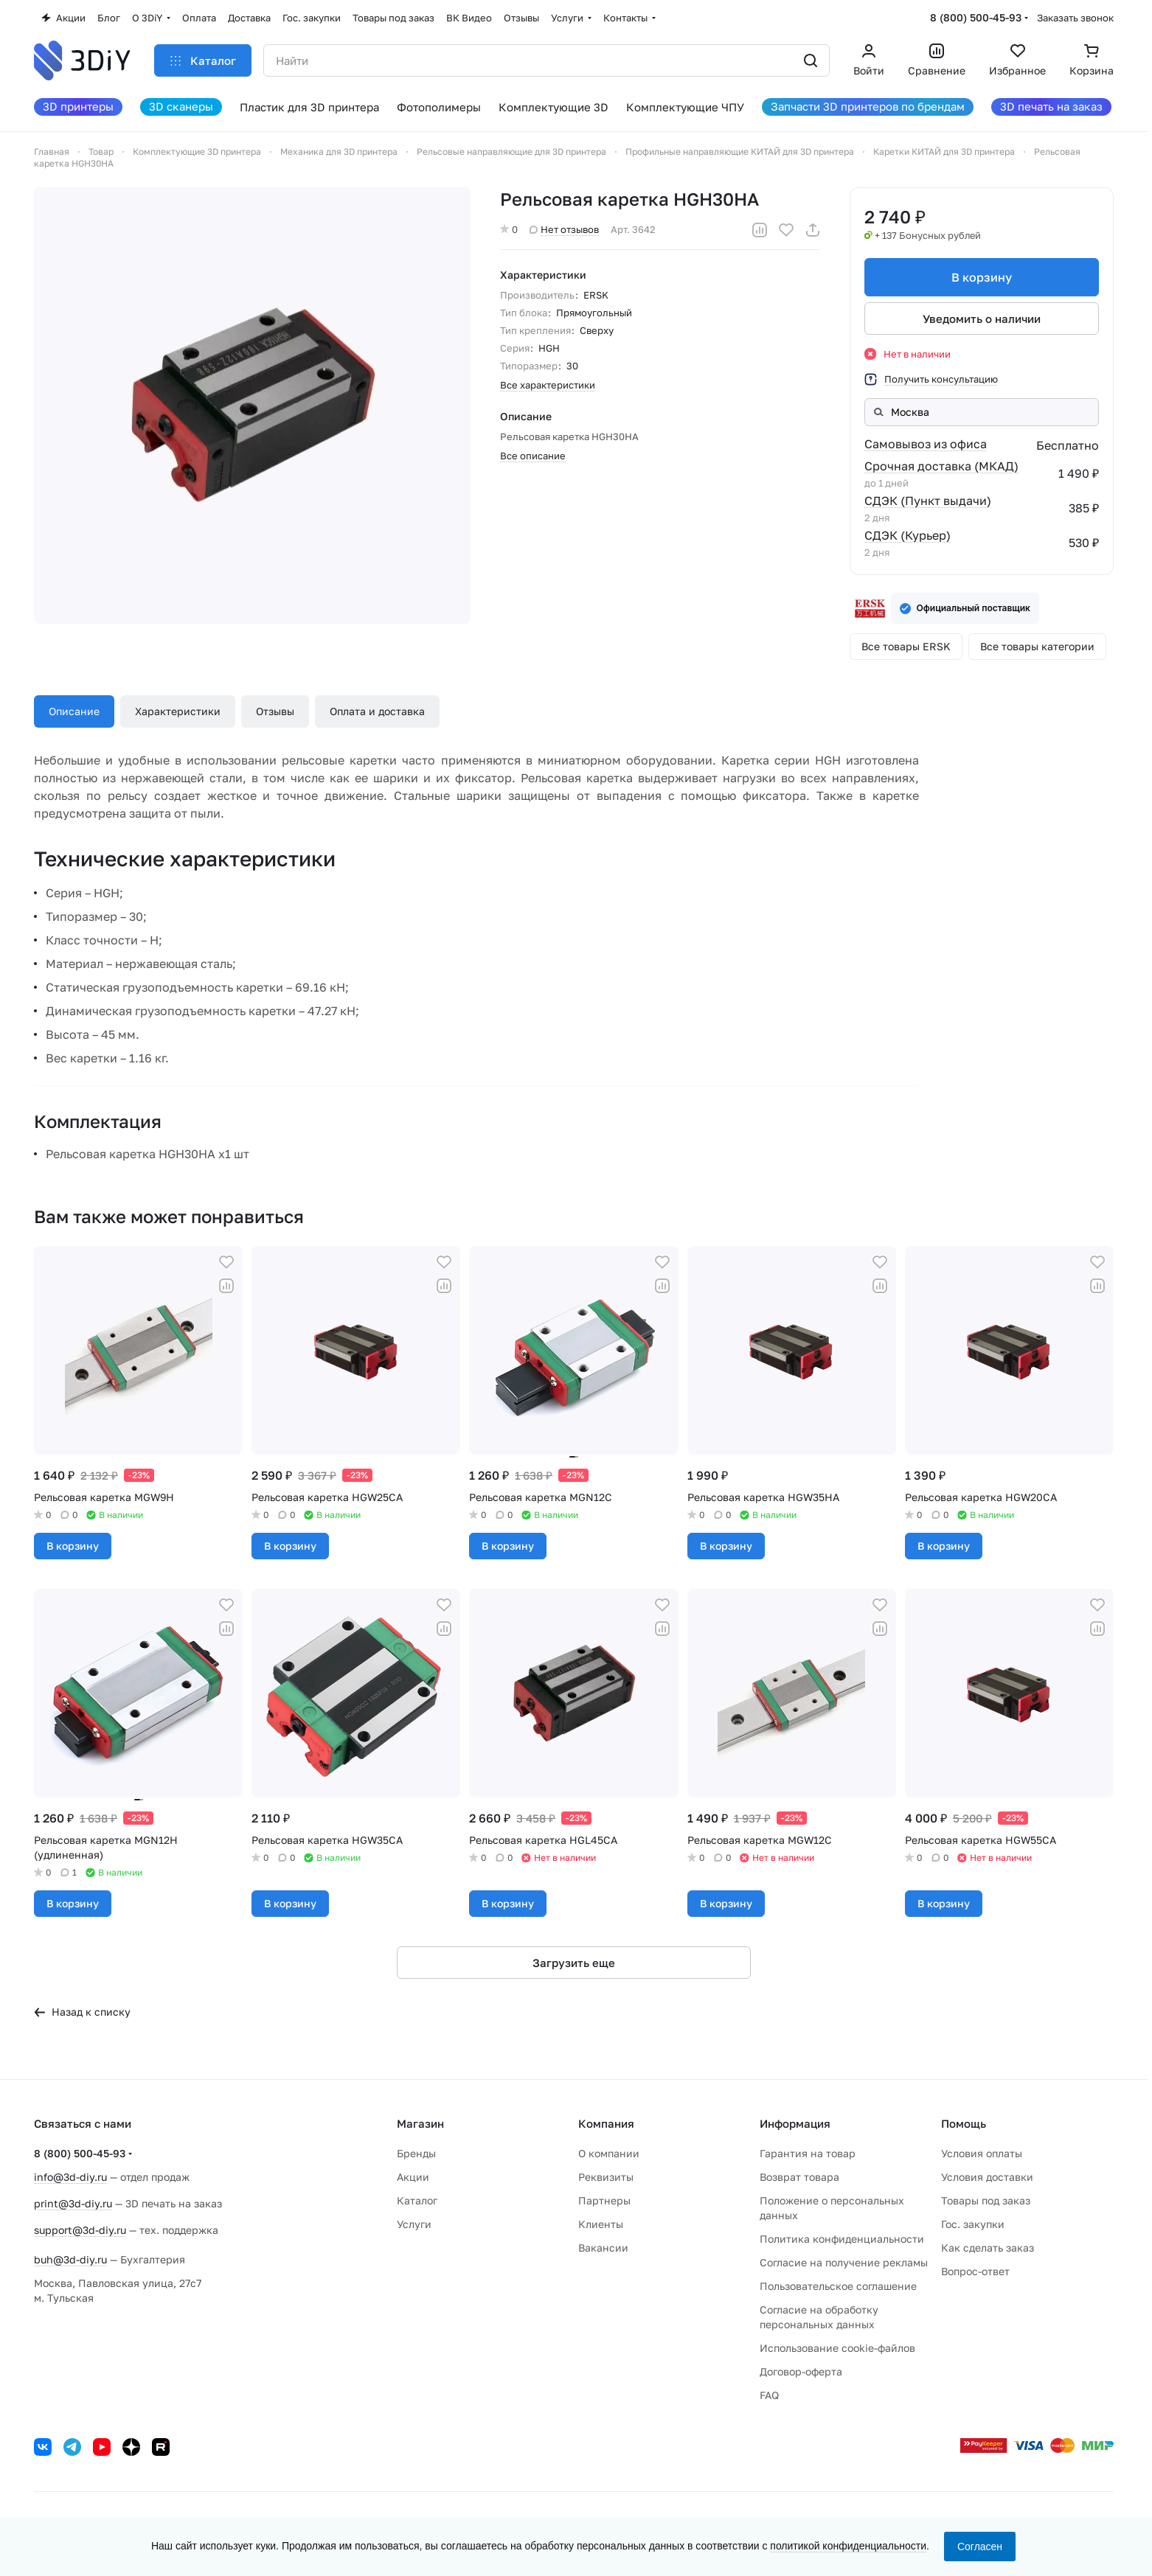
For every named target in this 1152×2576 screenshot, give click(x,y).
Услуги (414, 2224)
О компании (608, 2153)
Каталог (417, 2200)
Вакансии (603, 2247)
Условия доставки (987, 2177)
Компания (606, 2123)
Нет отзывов (564, 229)
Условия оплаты (981, 2153)
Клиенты (600, 2224)
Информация (795, 2123)
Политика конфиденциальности (842, 2238)
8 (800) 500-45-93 (975, 17)
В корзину (981, 277)
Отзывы (275, 711)
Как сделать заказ (987, 2247)
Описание (74, 711)
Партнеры (604, 2200)
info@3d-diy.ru (70, 2177)
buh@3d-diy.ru (70, 2259)
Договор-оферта (801, 2371)
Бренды (416, 2153)
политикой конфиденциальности (848, 2546)
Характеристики (178, 711)
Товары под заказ (985, 2200)
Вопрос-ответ (975, 2271)
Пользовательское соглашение (838, 2286)
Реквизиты (606, 2177)
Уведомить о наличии (982, 318)
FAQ (769, 2395)
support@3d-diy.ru (80, 2230)
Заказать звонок (1075, 18)
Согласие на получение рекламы (844, 2262)
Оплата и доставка (377, 711)
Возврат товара (799, 2177)
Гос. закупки (972, 2224)
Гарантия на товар (808, 2153)
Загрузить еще (573, 1962)
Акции (413, 2177)
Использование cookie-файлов (837, 2348)
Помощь (963, 2123)
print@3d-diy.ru (73, 2203)
